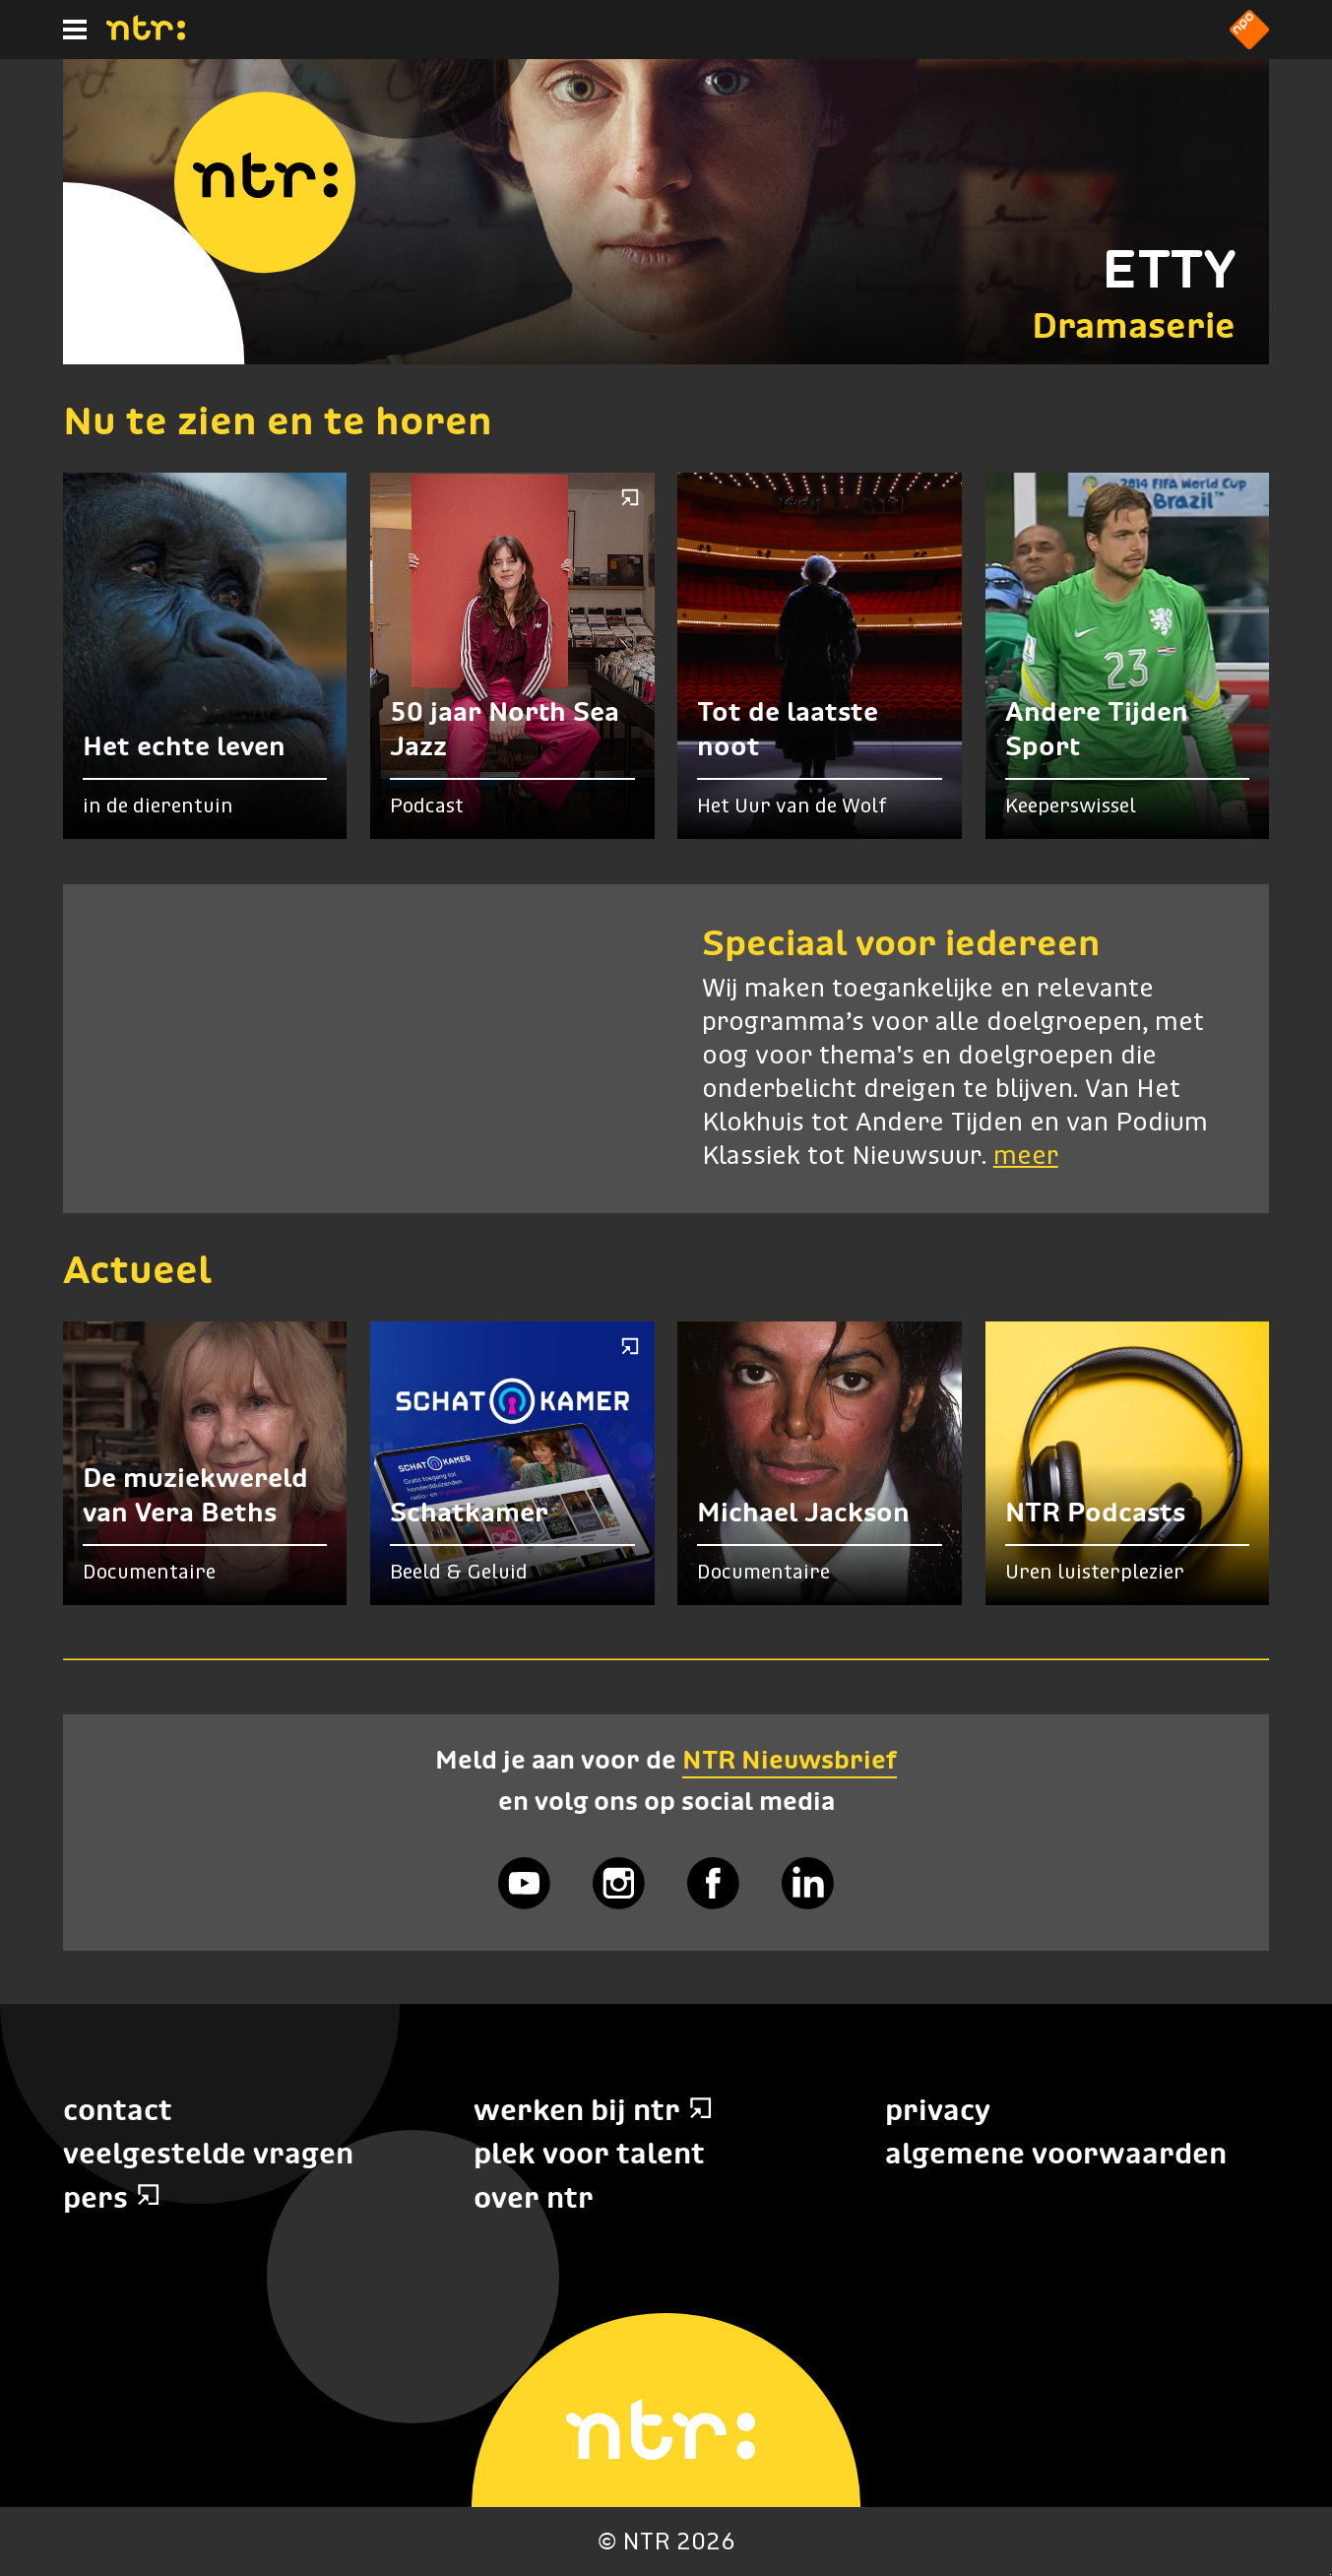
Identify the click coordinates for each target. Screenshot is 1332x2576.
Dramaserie (1134, 325)
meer (1025, 1157)
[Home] (145, 34)
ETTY (1169, 268)
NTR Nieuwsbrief (789, 1759)
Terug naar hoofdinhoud (1330, 2574)
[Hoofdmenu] (74, 29)
